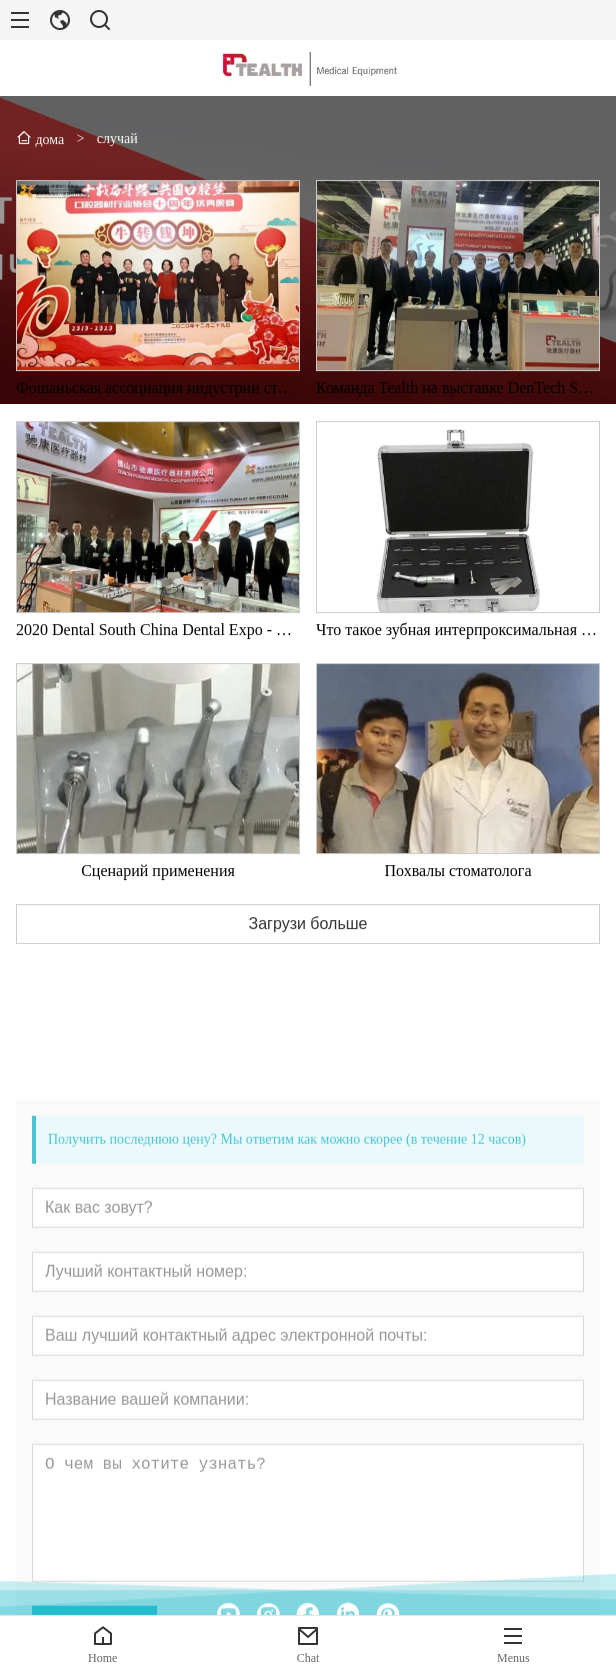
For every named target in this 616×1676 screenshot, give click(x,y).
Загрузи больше (308, 945)
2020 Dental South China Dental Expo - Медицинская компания (158, 651)
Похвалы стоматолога (458, 892)
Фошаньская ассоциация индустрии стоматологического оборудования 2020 (158, 410)
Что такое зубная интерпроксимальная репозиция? (458, 651)
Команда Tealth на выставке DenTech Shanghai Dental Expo (458, 410)
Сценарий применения (158, 892)
